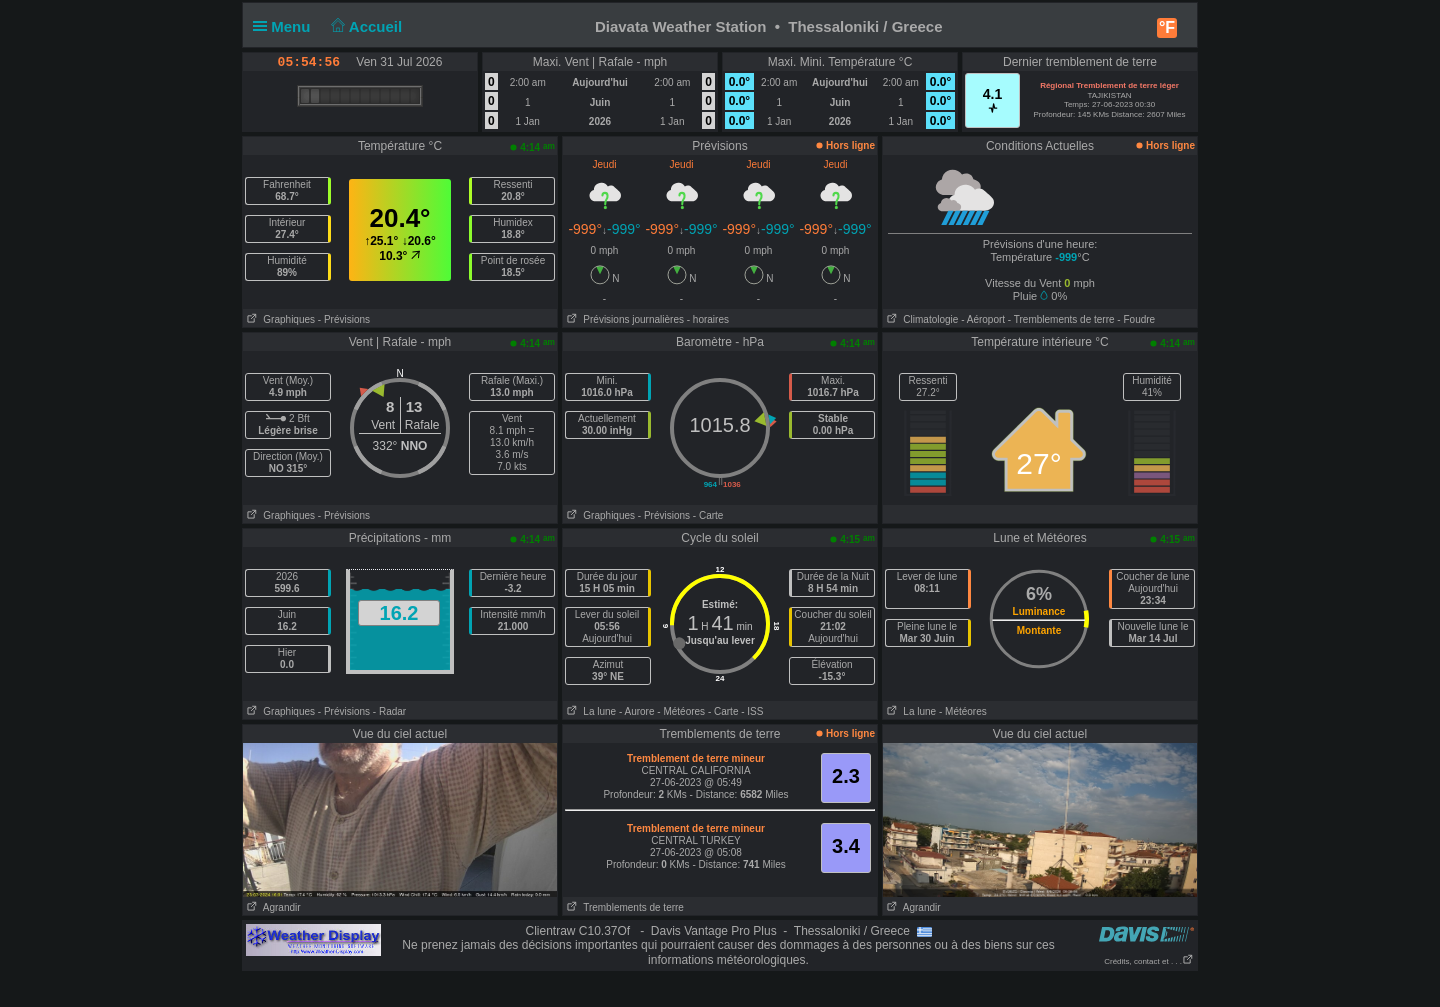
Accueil (365, 26)
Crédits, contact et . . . (1149, 961)
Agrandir (272, 907)
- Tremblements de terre (1061, 319)
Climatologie (920, 319)
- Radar (389, 711)
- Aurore (637, 711)
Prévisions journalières (623, 319)
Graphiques (279, 319)
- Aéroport (983, 319)
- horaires (708, 319)
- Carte (708, 515)
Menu (286, 26)
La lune (589, 711)
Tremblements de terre (623, 907)
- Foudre (1136, 319)
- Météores (681, 711)
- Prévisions (344, 319)
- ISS (752, 711)
